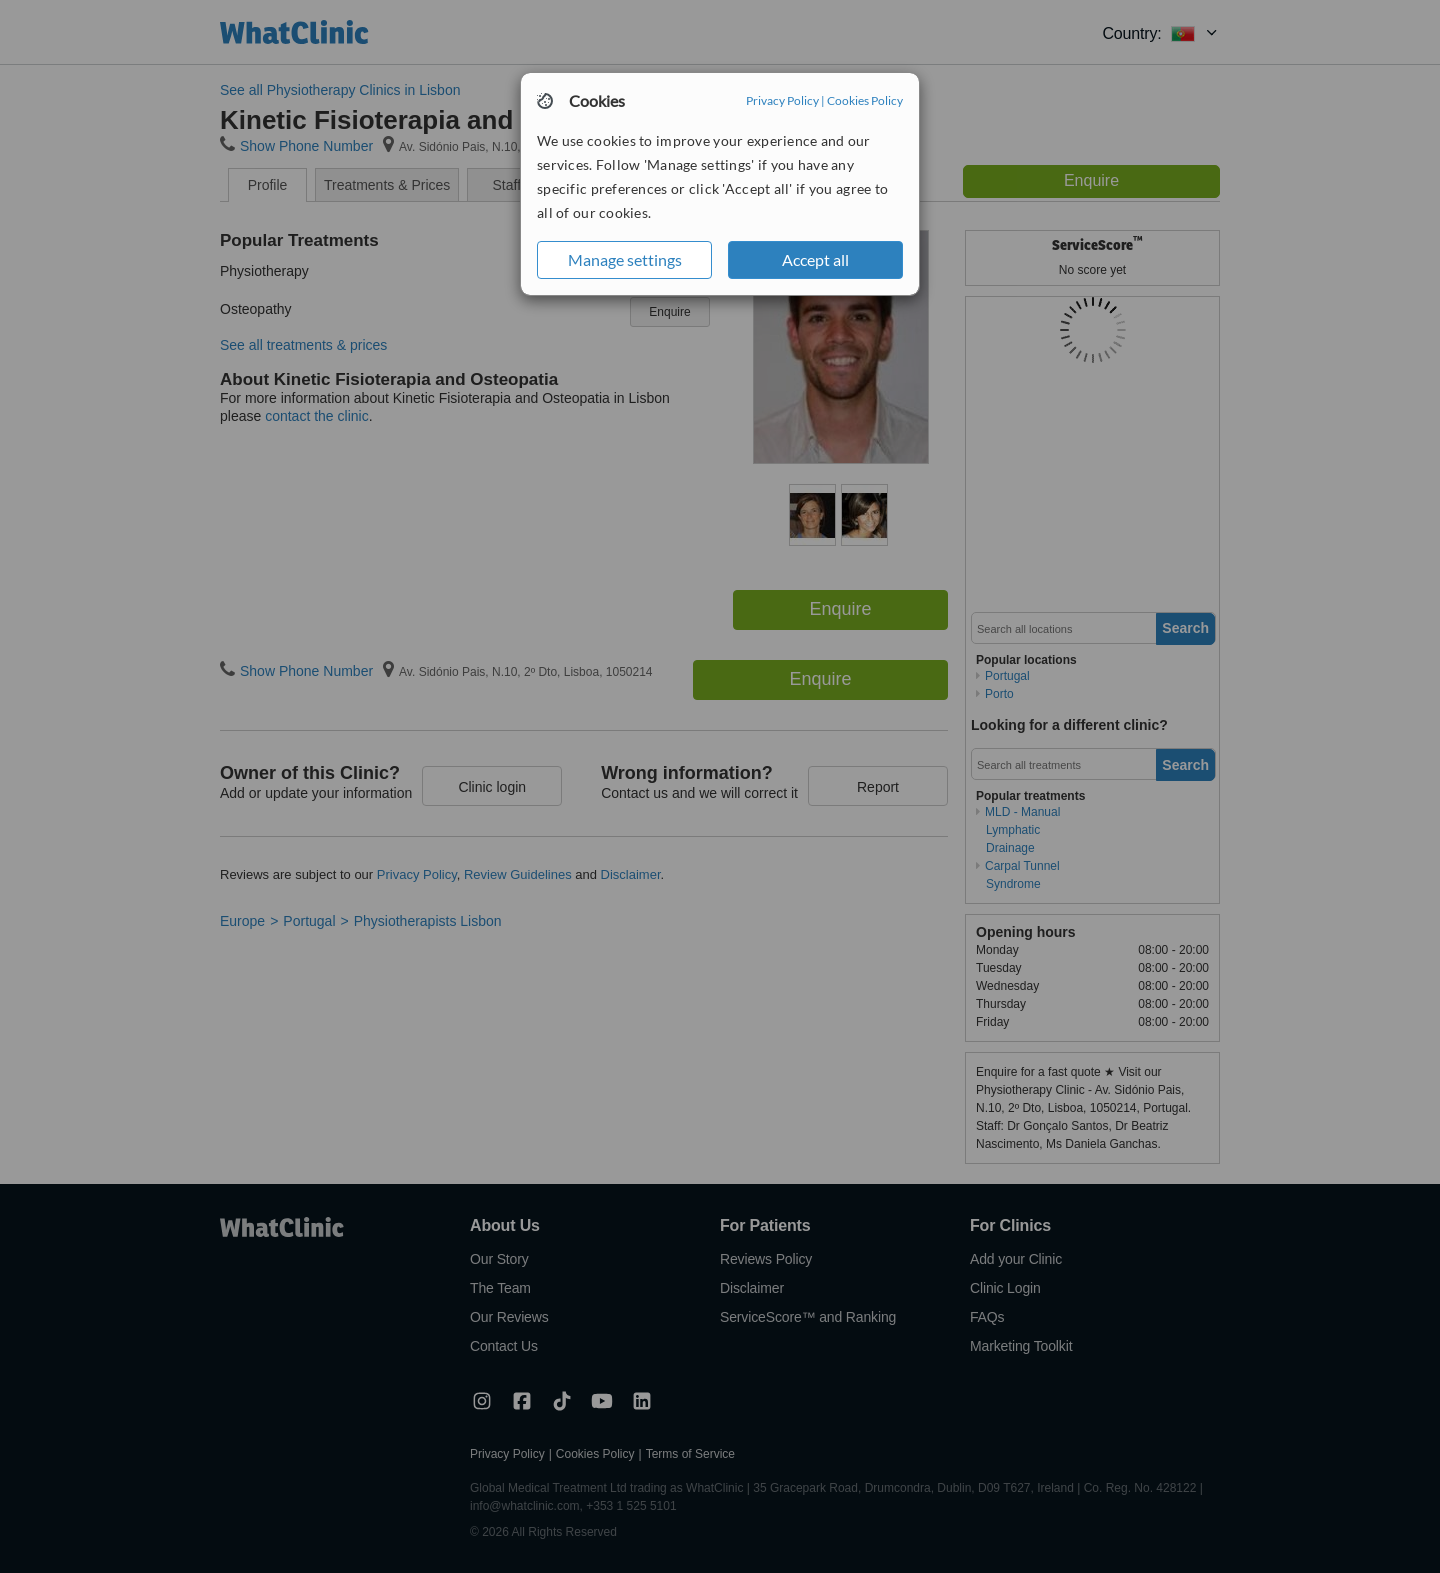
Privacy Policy (782, 100)
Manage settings (625, 259)
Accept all (815, 259)
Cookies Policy (865, 100)
